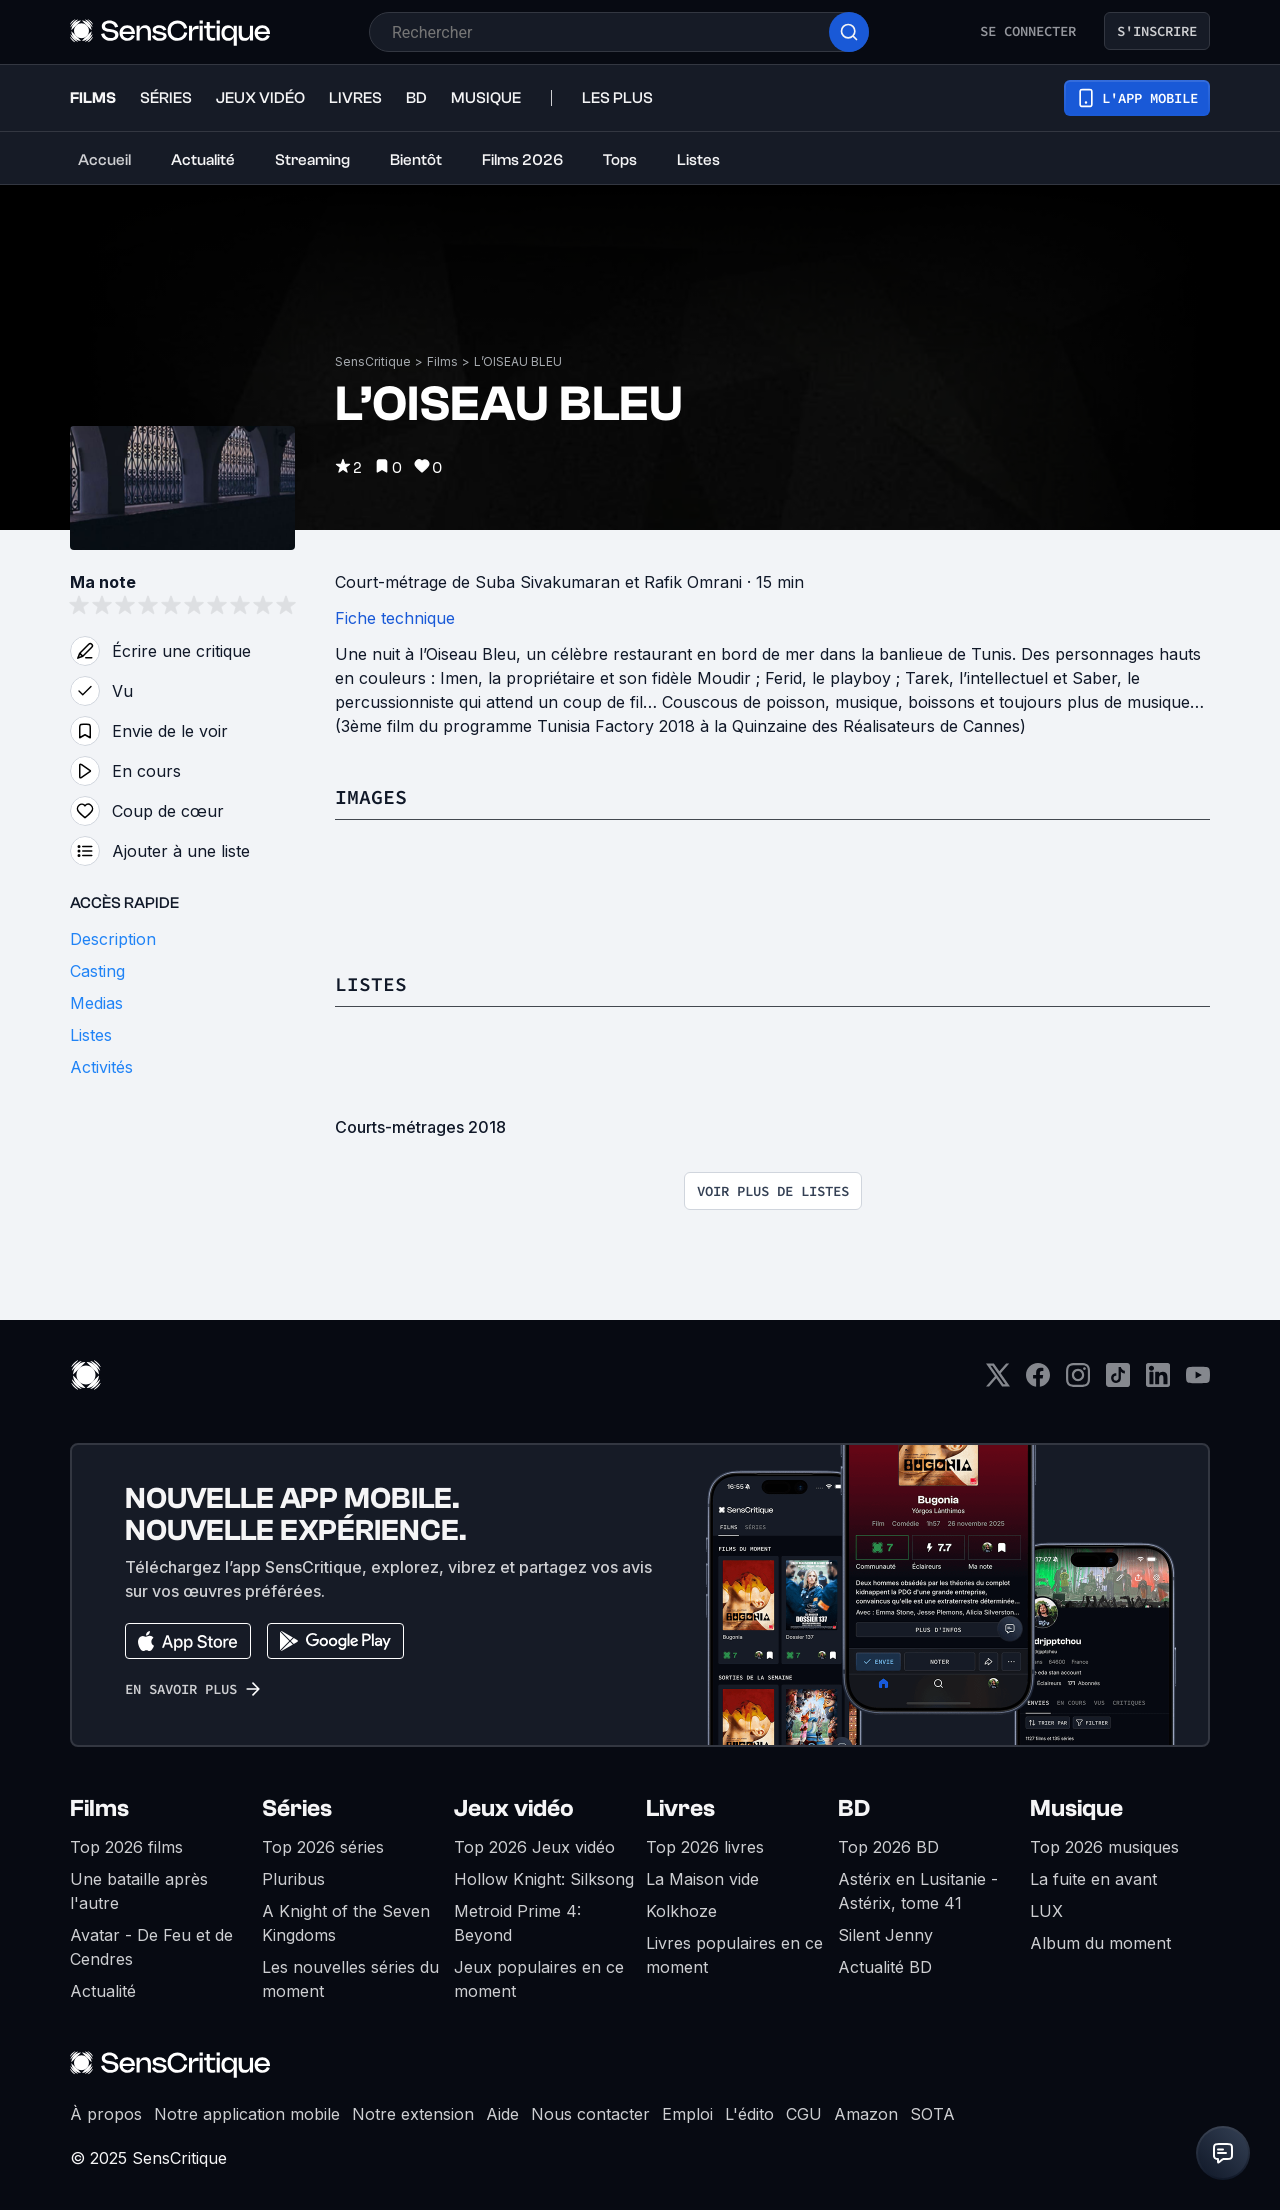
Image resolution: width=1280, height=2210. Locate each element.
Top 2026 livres (705, 1847)
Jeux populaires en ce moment (539, 1979)
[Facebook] (1038, 1381)
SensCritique (373, 361)
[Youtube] (1198, 1381)
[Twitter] (998, 1381)
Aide (502, 2114)
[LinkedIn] (1158, 1381)
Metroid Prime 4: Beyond (517, 1923)
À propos (106, 2114)
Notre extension (413, 2114)
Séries (297, 1808)
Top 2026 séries (323, 1847)
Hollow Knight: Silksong (544, 1879)
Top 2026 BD (888, 1847)
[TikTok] (1118, 1381)
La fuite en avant (1093, 1879)
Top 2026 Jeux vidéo (534, 1847)
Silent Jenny (885, 1935)
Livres (680, 1808)
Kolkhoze (681, 1911)
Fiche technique (395, 618)
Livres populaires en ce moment (734, 1955)
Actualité (103, 1991)
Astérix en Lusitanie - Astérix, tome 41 (918, 1891)
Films (442, 361)
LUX (1046, 1911)
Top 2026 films (126, 1847)
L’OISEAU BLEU (518, 361)
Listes (371, 983)
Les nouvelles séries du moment (350, 1979)
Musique (1076, 1808)
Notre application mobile (247, 2114)
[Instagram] (1078, 1381)
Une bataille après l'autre (139, 1891)
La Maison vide (702, 1879)
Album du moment (1100, 1943)
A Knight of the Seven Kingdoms (346, 1923)
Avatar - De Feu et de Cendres (151, 1947)
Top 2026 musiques (1104, 1847)
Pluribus (293, 1879)
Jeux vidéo (514, 1808)
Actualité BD (885, 1967)
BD (854, 1808)
